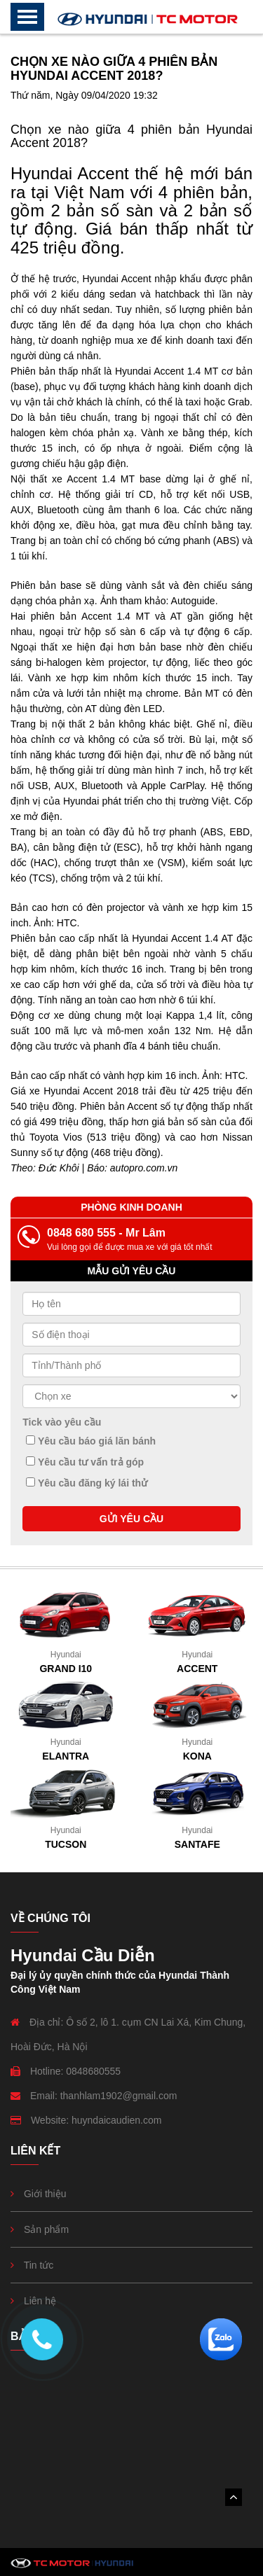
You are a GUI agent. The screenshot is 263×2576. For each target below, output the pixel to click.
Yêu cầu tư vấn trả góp (85, 1462)
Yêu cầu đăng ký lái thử (86, 1483)
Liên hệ (40, 2300)
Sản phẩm (46, 2229)
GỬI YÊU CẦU (131, 1518)
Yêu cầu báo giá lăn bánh (91, 1441)
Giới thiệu (45, 2193)
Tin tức (39, 2265)
